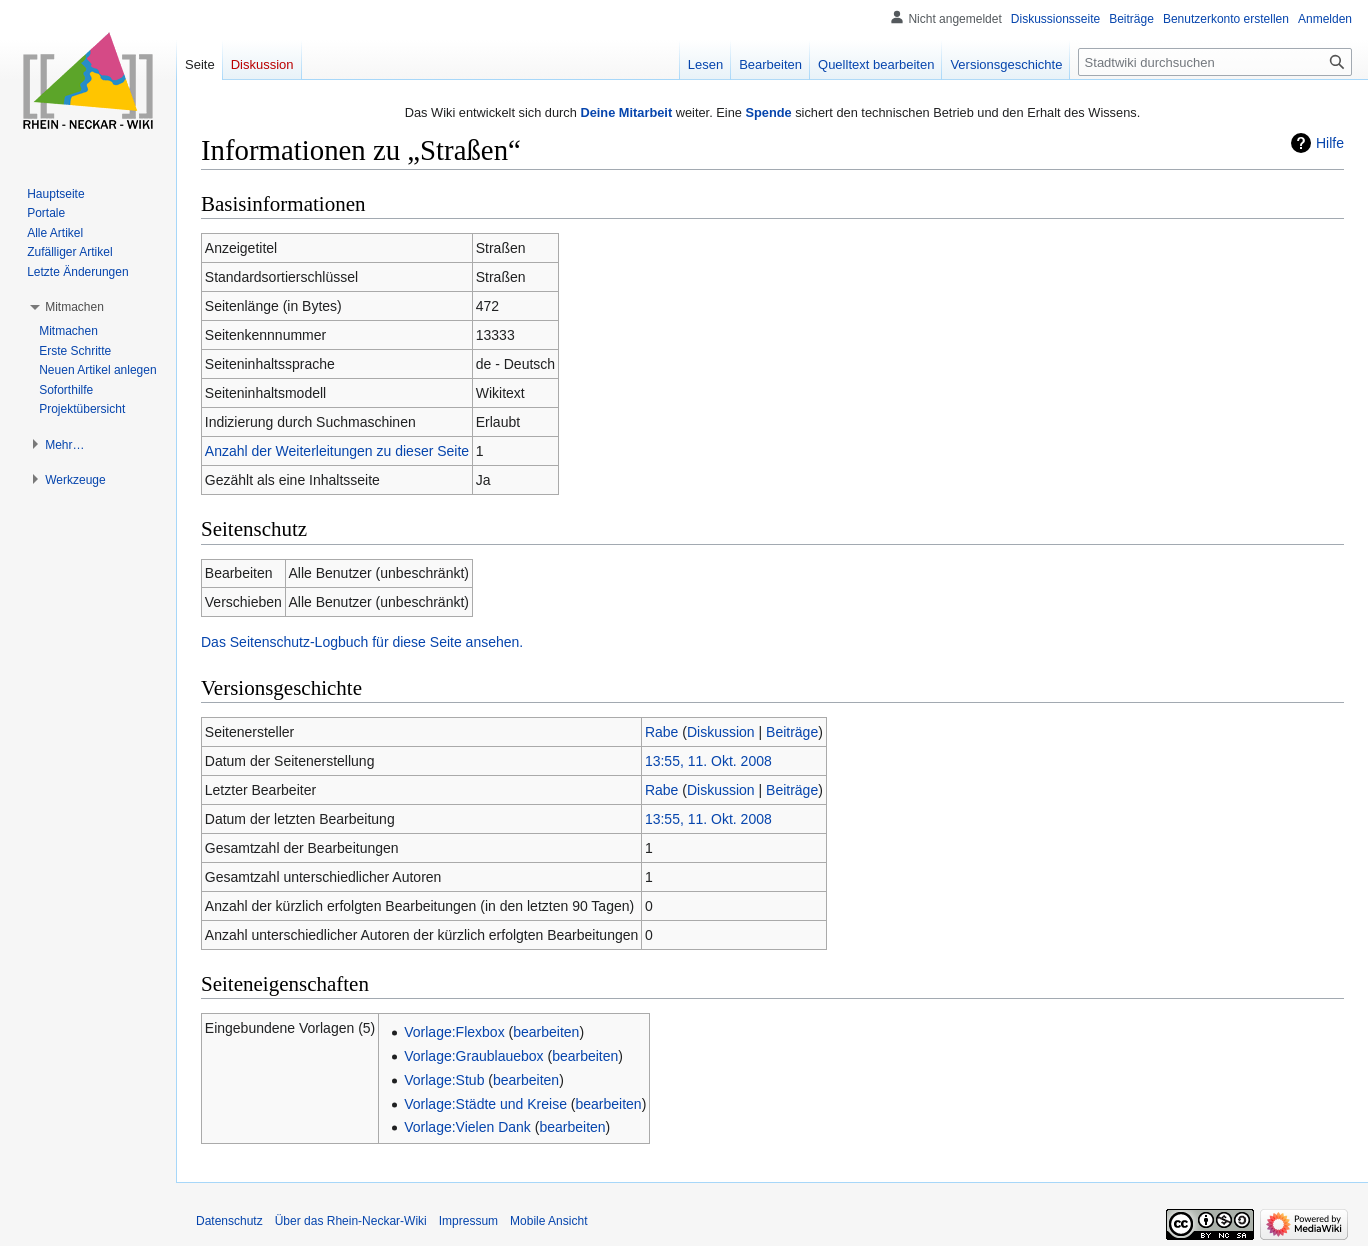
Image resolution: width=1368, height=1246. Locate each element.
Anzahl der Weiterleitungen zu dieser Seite (337, 451)
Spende (768, 112)
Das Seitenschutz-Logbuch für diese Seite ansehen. (362, 642)
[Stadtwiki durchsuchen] (1215, 62)
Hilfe (1330, 143)
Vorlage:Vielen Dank (467, 1127)
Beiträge (792, 732)
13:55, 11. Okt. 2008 (708, 761)
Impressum (468, 1221)
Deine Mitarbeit (626, 112)
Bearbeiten (770, 64)
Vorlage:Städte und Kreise (485, 1104)
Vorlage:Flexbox (454, 1032)
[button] (74, 307)
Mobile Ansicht (548, 1221)
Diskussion (721, 732)
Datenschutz (229, 1221)
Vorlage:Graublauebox (473, 1056)
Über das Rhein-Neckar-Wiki (351, 1221)
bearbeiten (546, 1032)
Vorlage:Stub (444, 1080)
